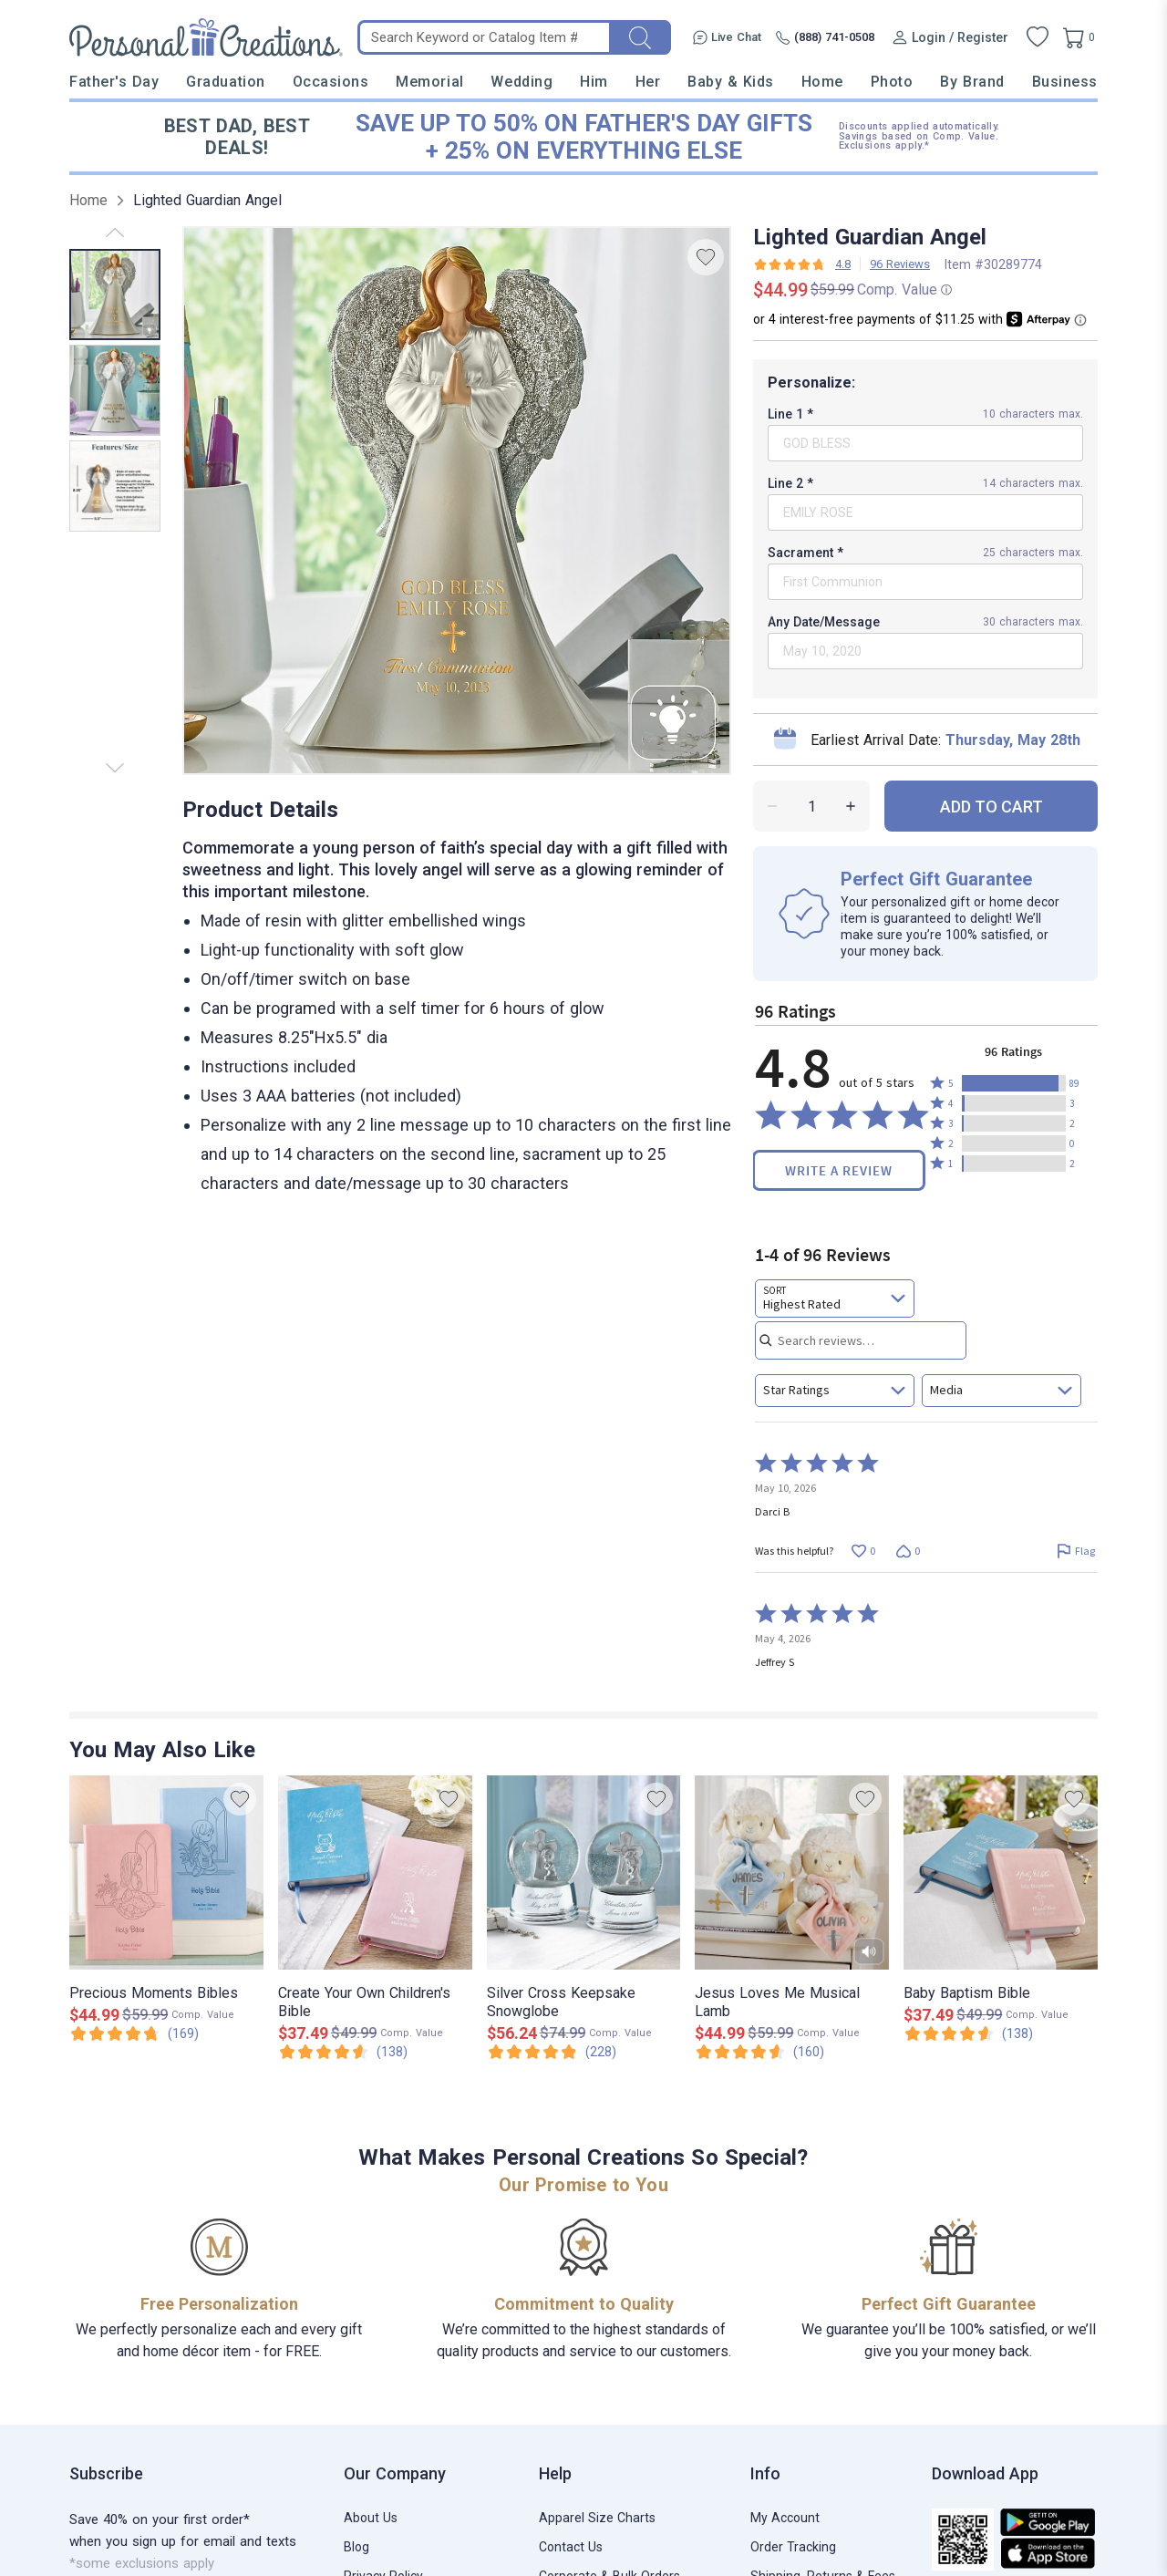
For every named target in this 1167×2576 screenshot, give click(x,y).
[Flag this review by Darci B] (1075, 1550)
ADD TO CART (991, 806)
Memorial (429, 81)
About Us (371, 2517)
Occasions (331, 81)
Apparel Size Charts (597, 2517)
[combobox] (834, 1298)
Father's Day (114, 81)
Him (594, 81)
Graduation (225, 81)
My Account (785, 2517)
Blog (356, 2547)
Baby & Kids (730, 81)
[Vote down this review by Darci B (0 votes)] (908, 1550)
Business (1065, 81)
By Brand (972, 81)
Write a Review (839, 1170)
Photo (892, 81)
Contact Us (571, 2547)
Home (822, 81)
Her (648, 81)
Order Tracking (793, 2547)
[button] (1014, 1083)
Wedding (522, 81)
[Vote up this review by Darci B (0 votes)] (863, 1550)
